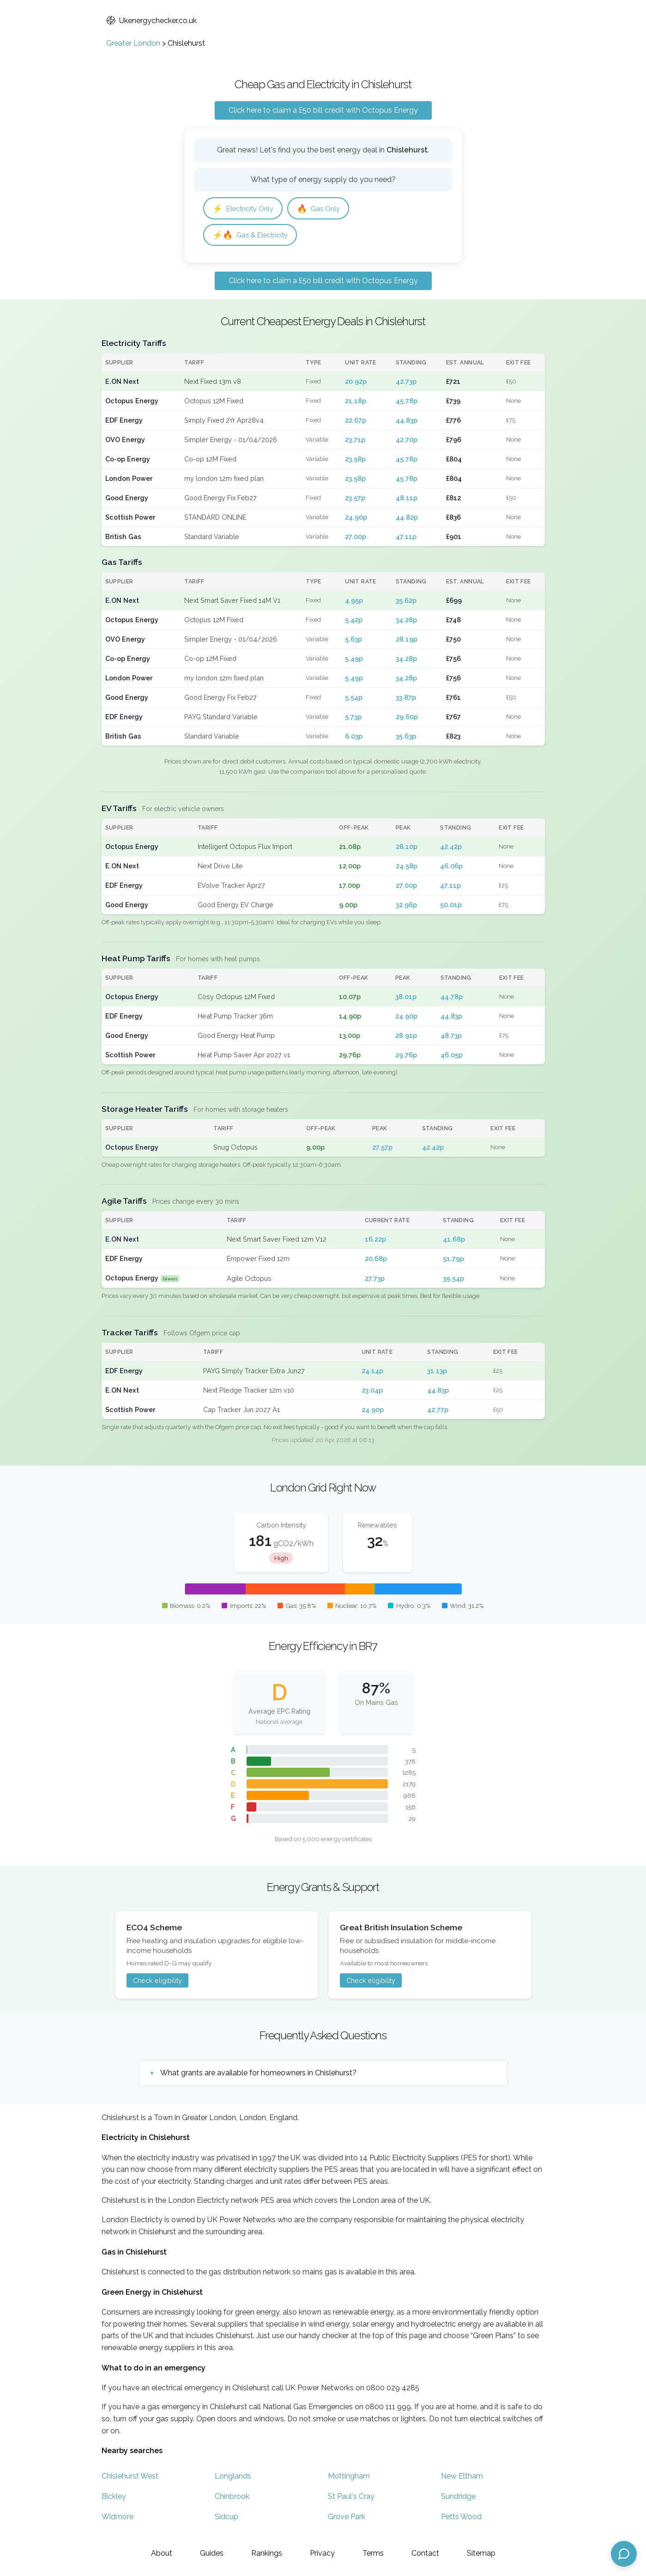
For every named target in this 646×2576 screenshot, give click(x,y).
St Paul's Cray (351, 2498)
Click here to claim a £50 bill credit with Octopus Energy (323, 110)
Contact (425, 2553)
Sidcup (226, 2518)
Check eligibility (157, 1982)
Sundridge (458, 2498)
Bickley (114, 2498)
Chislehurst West (130, 2477)
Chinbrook (232, 2498)
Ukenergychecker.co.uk (151, 20)
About (161, 2553)
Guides (211, 2553)
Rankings (266, 2553)
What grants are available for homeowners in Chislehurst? (258, 2074)
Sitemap (481, 2553)
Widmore (117, 2518)
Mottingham (349, 2477)
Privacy (322, 2553)
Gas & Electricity (252, 236)
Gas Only (324, 208)
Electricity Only (245, 208)
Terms (373, 2553)
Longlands (233, 2477)
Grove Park (346, 2518)
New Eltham (462, 2477)
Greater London (133, 43)
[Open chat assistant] (624, 2554)
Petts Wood (461, 2518)
